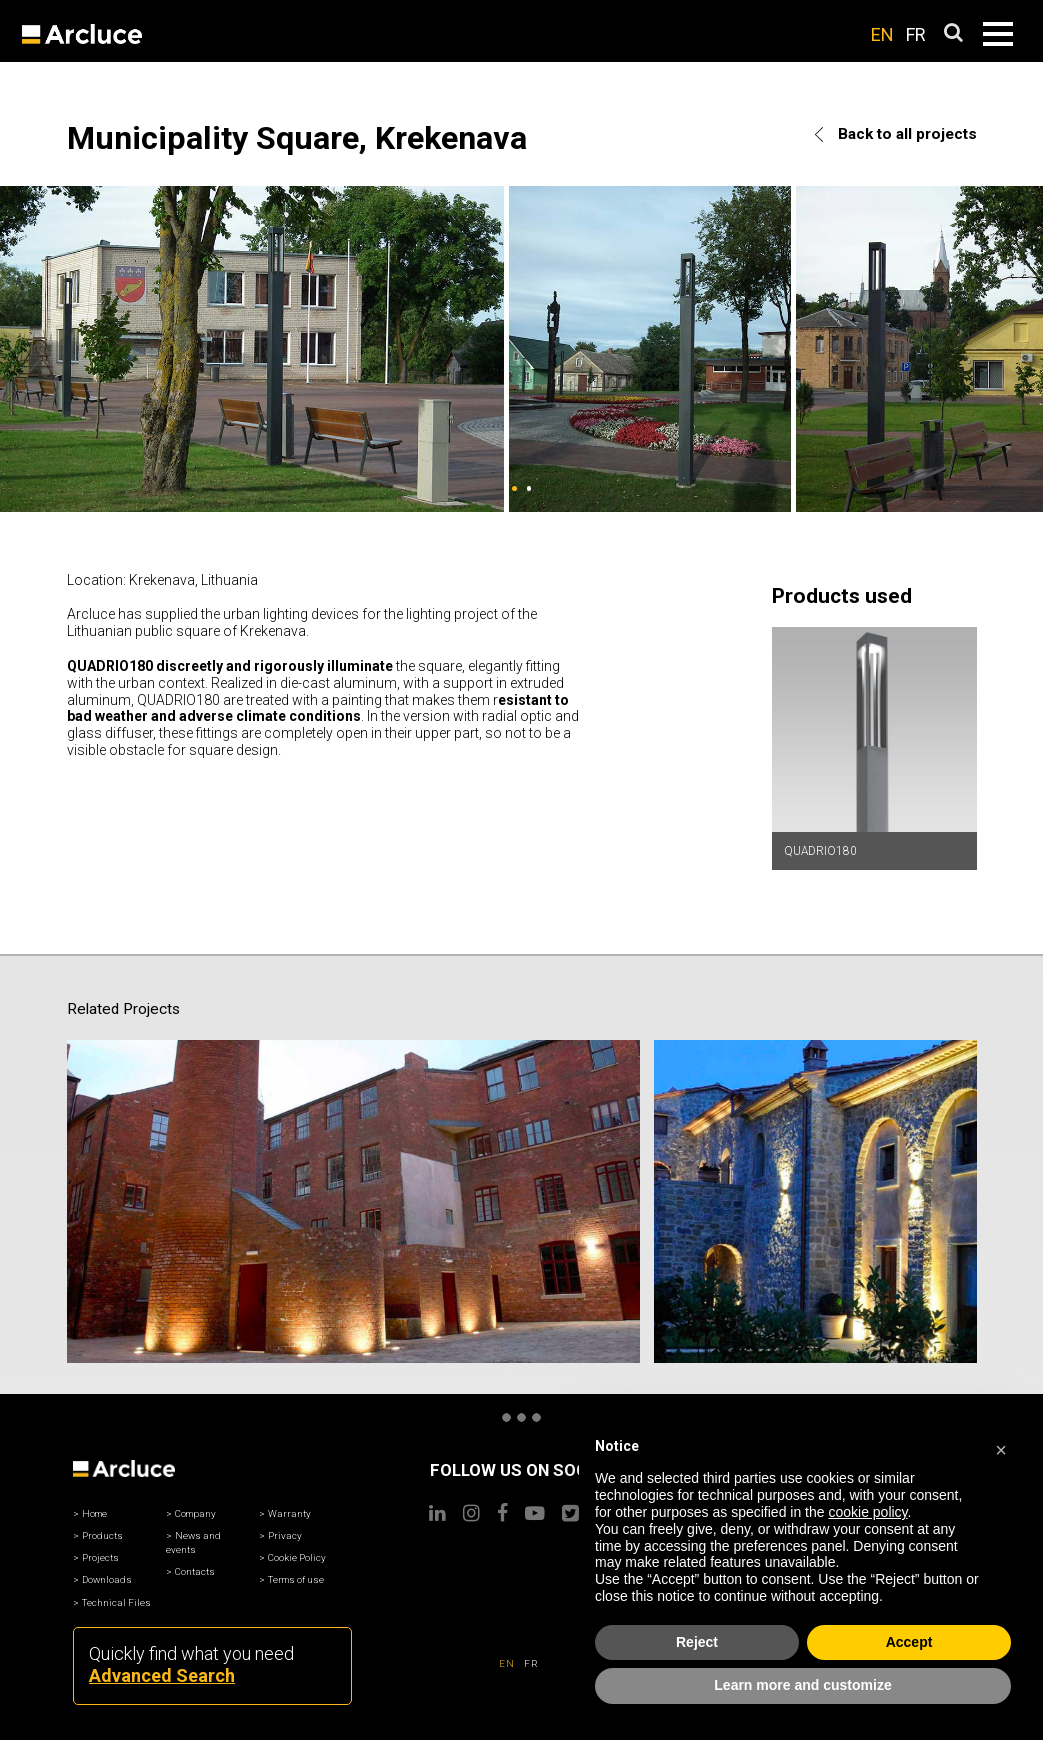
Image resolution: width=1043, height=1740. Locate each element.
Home (94, 1442)
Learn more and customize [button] (802, 1685)
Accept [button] (909, 1642)
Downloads (107, 1508)
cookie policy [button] (867, 1512)
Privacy (285, 1464)
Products (102, 1464)
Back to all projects (896, 134)
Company (195, 1442)
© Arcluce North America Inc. (521, 1714)
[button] (1001, 1447)
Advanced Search (162, 1604)
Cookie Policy (297, 1486)
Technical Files (116, 1530)
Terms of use (296, 1508)
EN (882, 34)
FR (916, 34)
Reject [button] (697, 1642)
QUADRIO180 (820, 851)
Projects (100, 1486)
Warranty (289, 1442)
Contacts (195, 1500)
